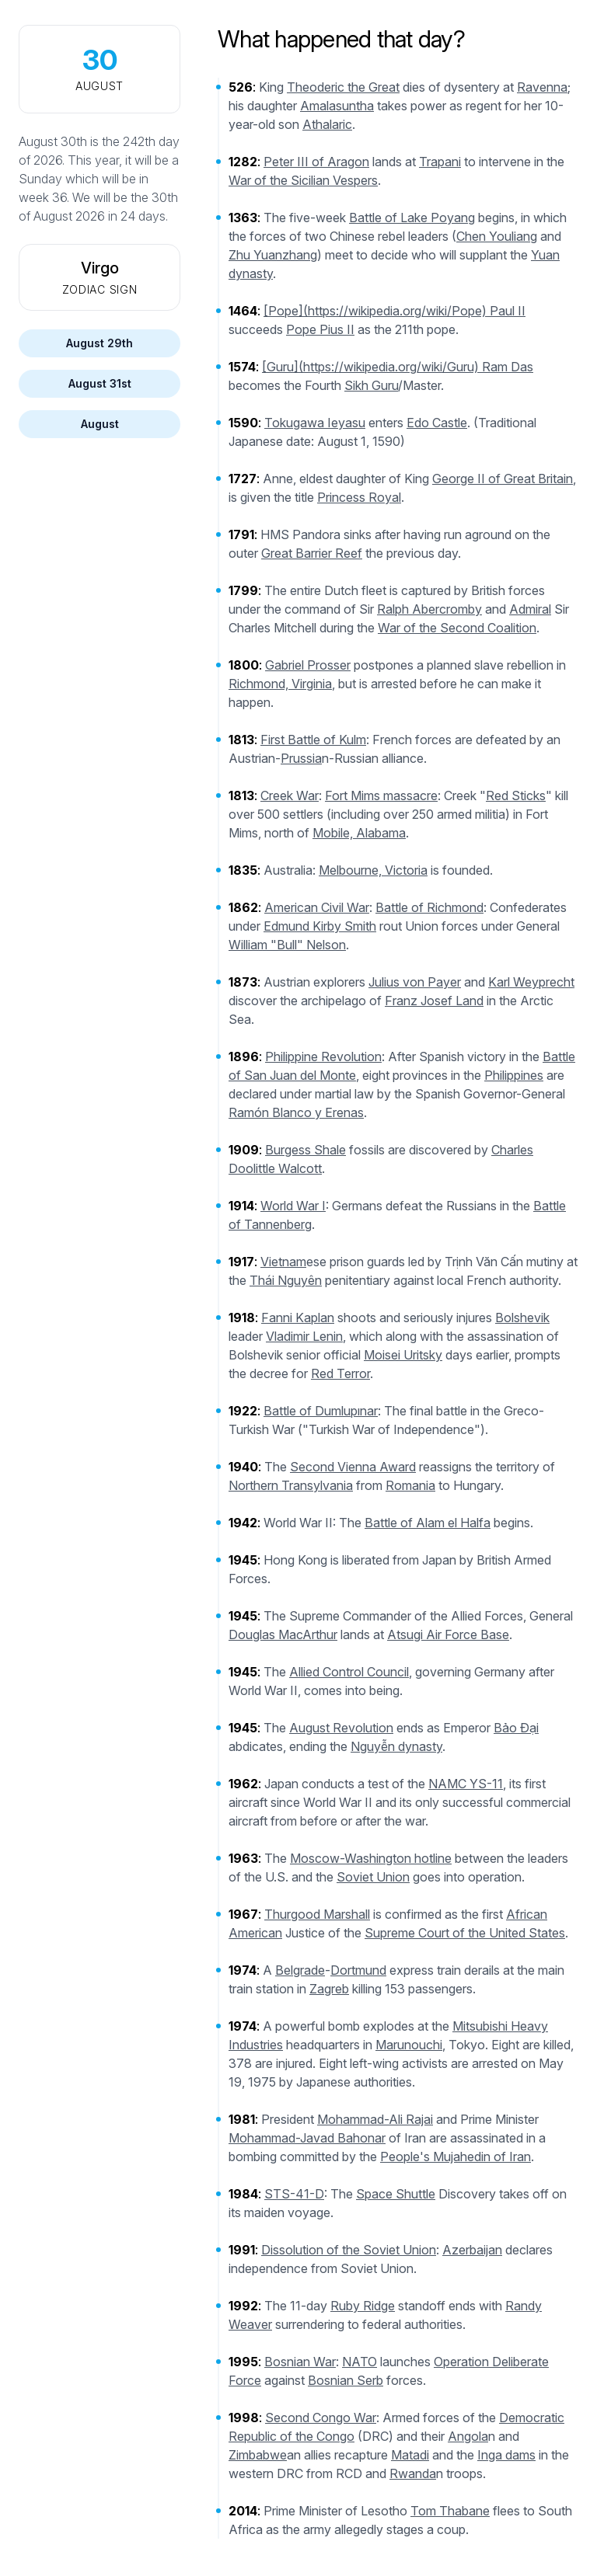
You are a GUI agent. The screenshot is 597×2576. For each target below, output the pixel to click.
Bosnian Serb (345, 2380)
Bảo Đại (516, 1727)
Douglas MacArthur (283, 1634)
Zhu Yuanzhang (273, 255)
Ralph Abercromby (429, 609)
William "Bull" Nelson (287, 944)
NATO (359, 2361)
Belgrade (300, 1970)
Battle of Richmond (429, 907)
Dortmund (358, 1970)
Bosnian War (300, 2361)
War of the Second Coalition (457, 627)
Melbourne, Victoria (373, 870)
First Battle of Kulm (313, 739)
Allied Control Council (349, 1672)
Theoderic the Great (343, 87)
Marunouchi (408, 2044)
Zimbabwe (258, 2455)
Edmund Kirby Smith (320, 926)
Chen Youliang (496, 236)
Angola (468, 2436)
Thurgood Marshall (317, 1914)
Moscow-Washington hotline (371, 1858)
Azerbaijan (472, 2249)
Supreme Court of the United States (465, 1933)
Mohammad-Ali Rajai (375, 2119)
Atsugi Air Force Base (448, 1634)
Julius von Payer (414, 982)
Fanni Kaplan (297, 1317)
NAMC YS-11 (465, 1783)
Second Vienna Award (353, 1466)
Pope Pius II (320, 329)
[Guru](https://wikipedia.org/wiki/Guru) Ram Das (397, 366)
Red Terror (340, 1373)
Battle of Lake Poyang (412, 217)
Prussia (301, 758)
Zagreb (329, 1988)
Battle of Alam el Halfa (428, 1522)
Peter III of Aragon (316, 161)
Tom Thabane (450, 2511)
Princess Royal (359, 497)
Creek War (289, 795)
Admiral (530, 609)
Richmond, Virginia (280, 683)
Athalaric (327, 124)
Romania (410, 1485)
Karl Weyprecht (531, 982)
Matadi (410, 2455)
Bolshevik (522, 1317)
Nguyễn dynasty (396, 1746)
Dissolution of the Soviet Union (348, 2249)
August (100, 423)
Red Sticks (516, 795)
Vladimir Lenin (304, 1336)
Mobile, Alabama (359, 833)
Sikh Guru (371, 385)
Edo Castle (437, 422)
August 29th (99, 343)
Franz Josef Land (434, 1000)
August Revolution (341, 1727)
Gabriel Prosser (308, 665)
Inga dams (506, 2455)
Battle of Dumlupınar (321, 1411)
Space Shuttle (395, 2194)
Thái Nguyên (286, 1280)
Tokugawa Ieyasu (314, 422)
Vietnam (283, 1261)
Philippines (513, 1075)
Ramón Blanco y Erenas (296, 1112)
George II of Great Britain (502, 478)
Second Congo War (320, 2417)
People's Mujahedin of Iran (455, 2156)
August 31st (99, 383)
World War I (293, 1205)
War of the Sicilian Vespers (303, 180)
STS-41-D (294, 2194)
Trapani (440, 161)
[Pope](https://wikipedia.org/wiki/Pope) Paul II (394, 311)
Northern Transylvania (291, 1485)
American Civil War (316, 907)
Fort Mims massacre (381, 795)
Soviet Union (373, 1877)
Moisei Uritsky (403, 1355)
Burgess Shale (305, 1149)
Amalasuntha (337, 105)
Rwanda (412, 2473)
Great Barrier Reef (311, 553)
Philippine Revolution (323, 1056)
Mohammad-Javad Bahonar (307, 2138)
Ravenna (542, 87)
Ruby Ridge (362, 2305)
